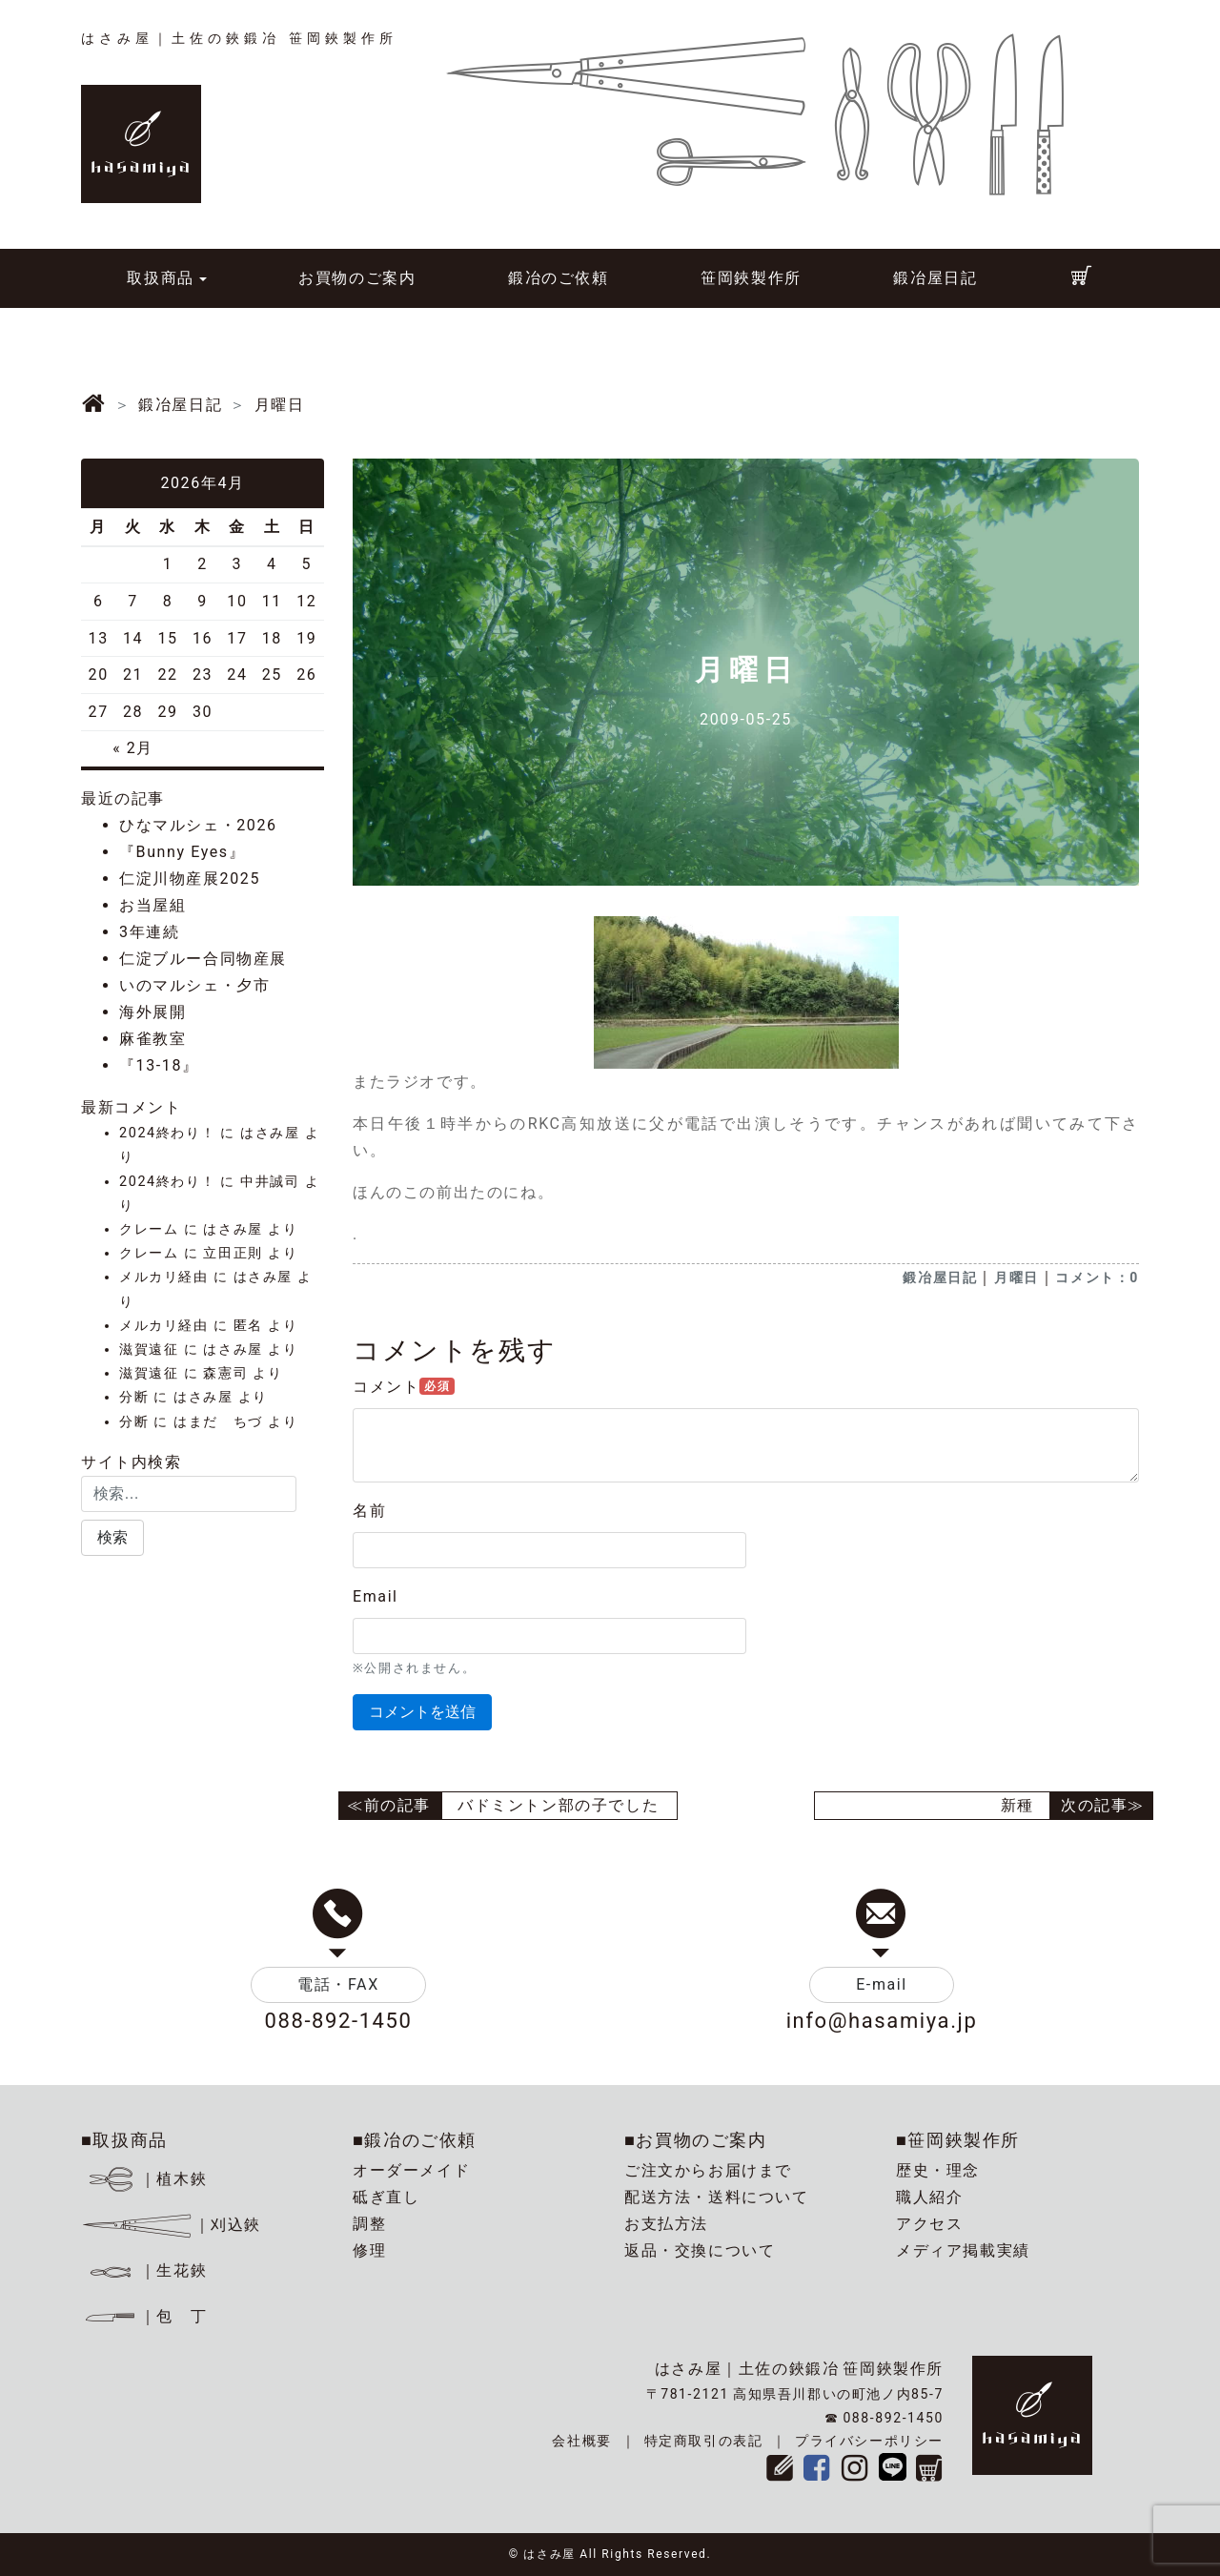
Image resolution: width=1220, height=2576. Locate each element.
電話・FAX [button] (338, 1984)
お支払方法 (666, 2224)
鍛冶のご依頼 (558, 278)
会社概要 (581, 2440)
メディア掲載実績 (963, 2250)
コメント (404, 1387)
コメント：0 (1097, 1277)
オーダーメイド (411, 2170)
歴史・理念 (938, 2170)
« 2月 (132, 748)
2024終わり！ (167, 1133)
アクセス (929, 2224)
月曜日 (1016, 1277)
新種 (1017, 1805)
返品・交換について (699, 2250)
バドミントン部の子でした (558, 1805)
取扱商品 (160, 278)
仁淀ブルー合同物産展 (203, 959)
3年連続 (149, 932)
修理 (369, 2250)
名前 (369, 1511)
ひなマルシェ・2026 (198, 825)
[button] (112, 1538)
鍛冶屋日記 (935, 278)
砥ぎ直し (386, 2197)
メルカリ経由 (164, 1277)
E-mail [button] (881, 1984)
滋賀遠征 (148, 1349)
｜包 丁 (144, 2316)
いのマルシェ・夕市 (194, 985)
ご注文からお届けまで (708, 2170)
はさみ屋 (269, 1133)
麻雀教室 (152, 1039)
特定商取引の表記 (703, 2440)
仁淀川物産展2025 (189, 878)
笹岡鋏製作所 (751, 278)
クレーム (148, 1229)
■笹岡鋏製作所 (958, 2140)
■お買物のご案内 (695, 2140)
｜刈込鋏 (171, 2225)
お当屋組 (152, 905)
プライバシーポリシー (869, 2440)
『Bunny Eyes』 (182, 852)
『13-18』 (159, 1065)
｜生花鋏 (147, 2270)
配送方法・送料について (716, 2197)
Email (375, 1596)
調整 (369, 2224)
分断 (134, 1397)
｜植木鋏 (147, 2179)
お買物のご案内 (357, 278)
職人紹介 (929, 2197)
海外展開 (152, 1012)
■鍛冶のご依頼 (415, 2140)
